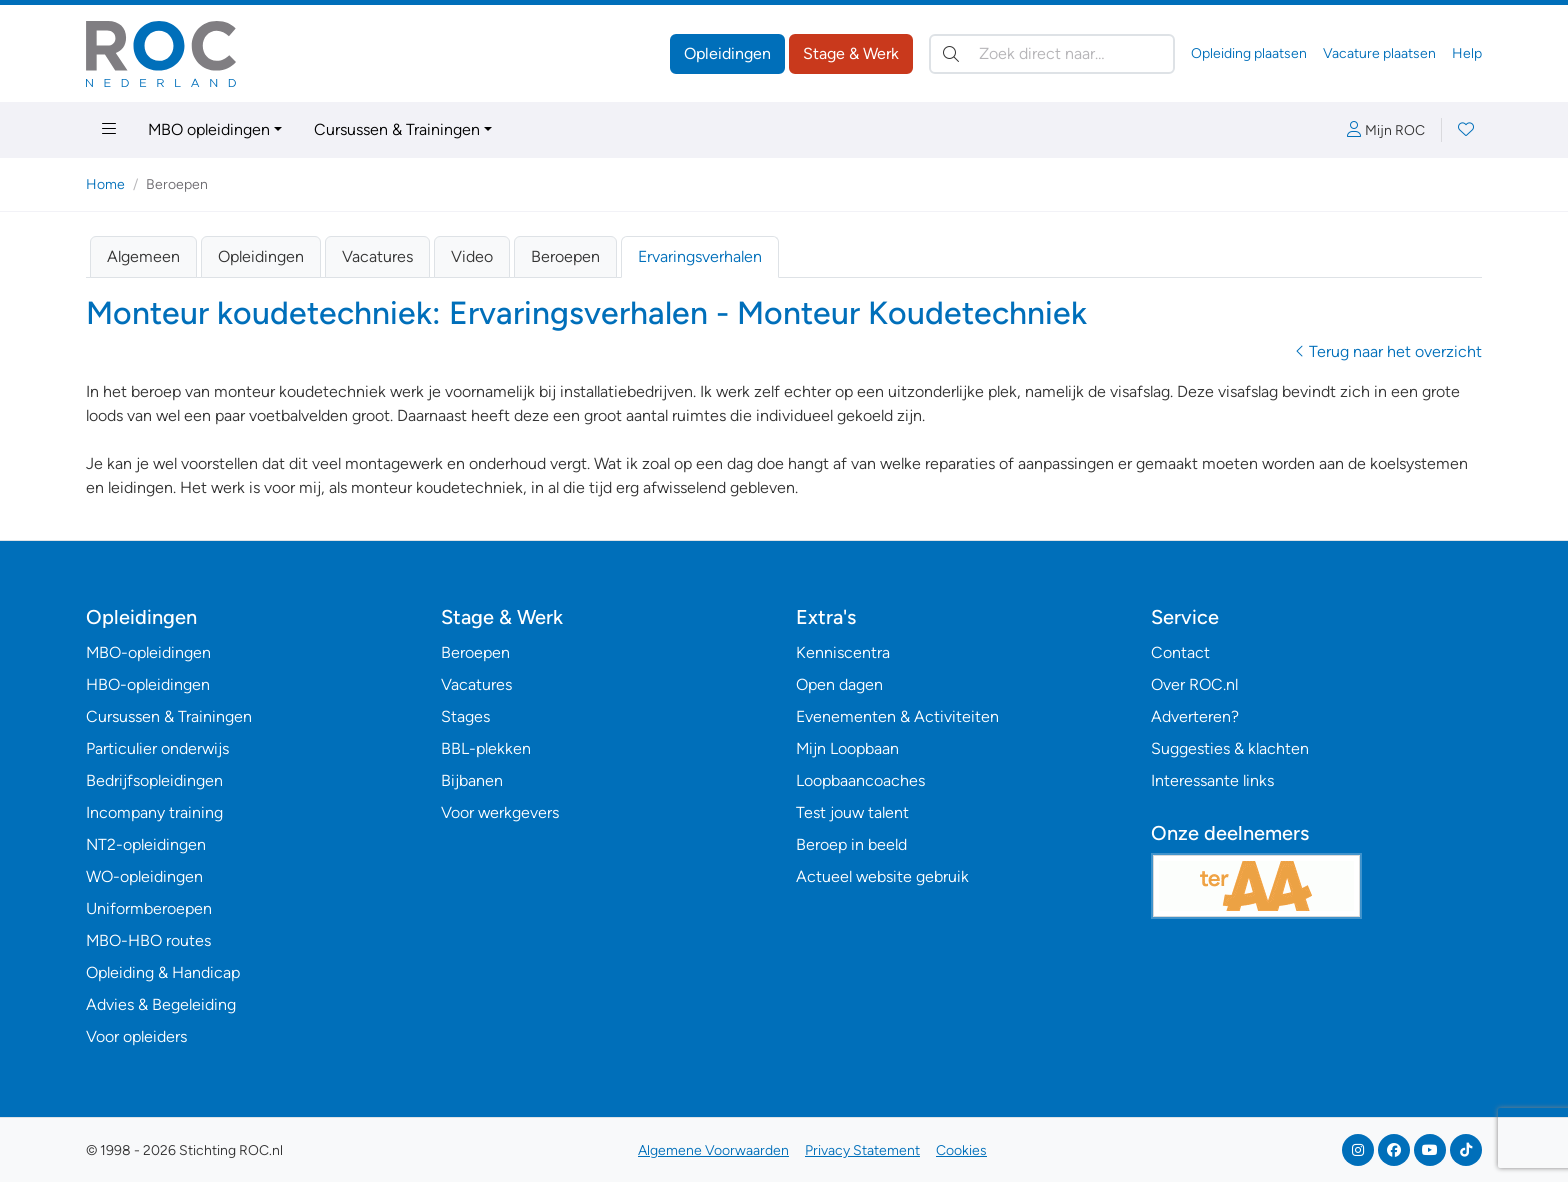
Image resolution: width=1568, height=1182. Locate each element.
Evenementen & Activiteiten (897, 716)
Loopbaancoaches (860, 780)
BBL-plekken (486, 748)
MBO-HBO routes (148, 940)
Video (472, 256)
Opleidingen (727, 53)
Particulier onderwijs (157, 748)
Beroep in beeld (851, 844)
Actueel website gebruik (882, 876)
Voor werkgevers (500, 812)
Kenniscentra (843, 652)
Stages (465, 716)
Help (1467, 53)
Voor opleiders (136, 1036)
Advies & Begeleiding (161, 1004)
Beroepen (565, 256)
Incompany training (154, 812)
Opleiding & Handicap (163, 972)
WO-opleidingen (144, 876)
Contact (1180, 652)
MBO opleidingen (209, 129)
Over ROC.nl (1194, 684)
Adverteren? (1195, 716)
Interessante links (1212, 780)
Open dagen (839, 684)
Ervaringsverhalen (700, 256)
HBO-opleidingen (148, 684)
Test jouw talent (852, 812)
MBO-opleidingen (148, 652)
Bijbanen (472, 780)
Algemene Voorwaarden (713, 1150)
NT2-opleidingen (146, 844)
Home (105, 184)
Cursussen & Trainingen (397, 129)
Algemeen (143, 256)
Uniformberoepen (149, 908)
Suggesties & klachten (1230, 748)
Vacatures (377, 256)
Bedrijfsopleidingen (154, 780)
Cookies (961, 1150)
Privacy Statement (862, 1150)
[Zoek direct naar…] (1052, 54)
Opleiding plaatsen (1249, 53)
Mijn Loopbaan (847, 748)
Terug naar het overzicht (1388, 351)
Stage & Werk (851, 53)
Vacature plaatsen (1379, 53)
